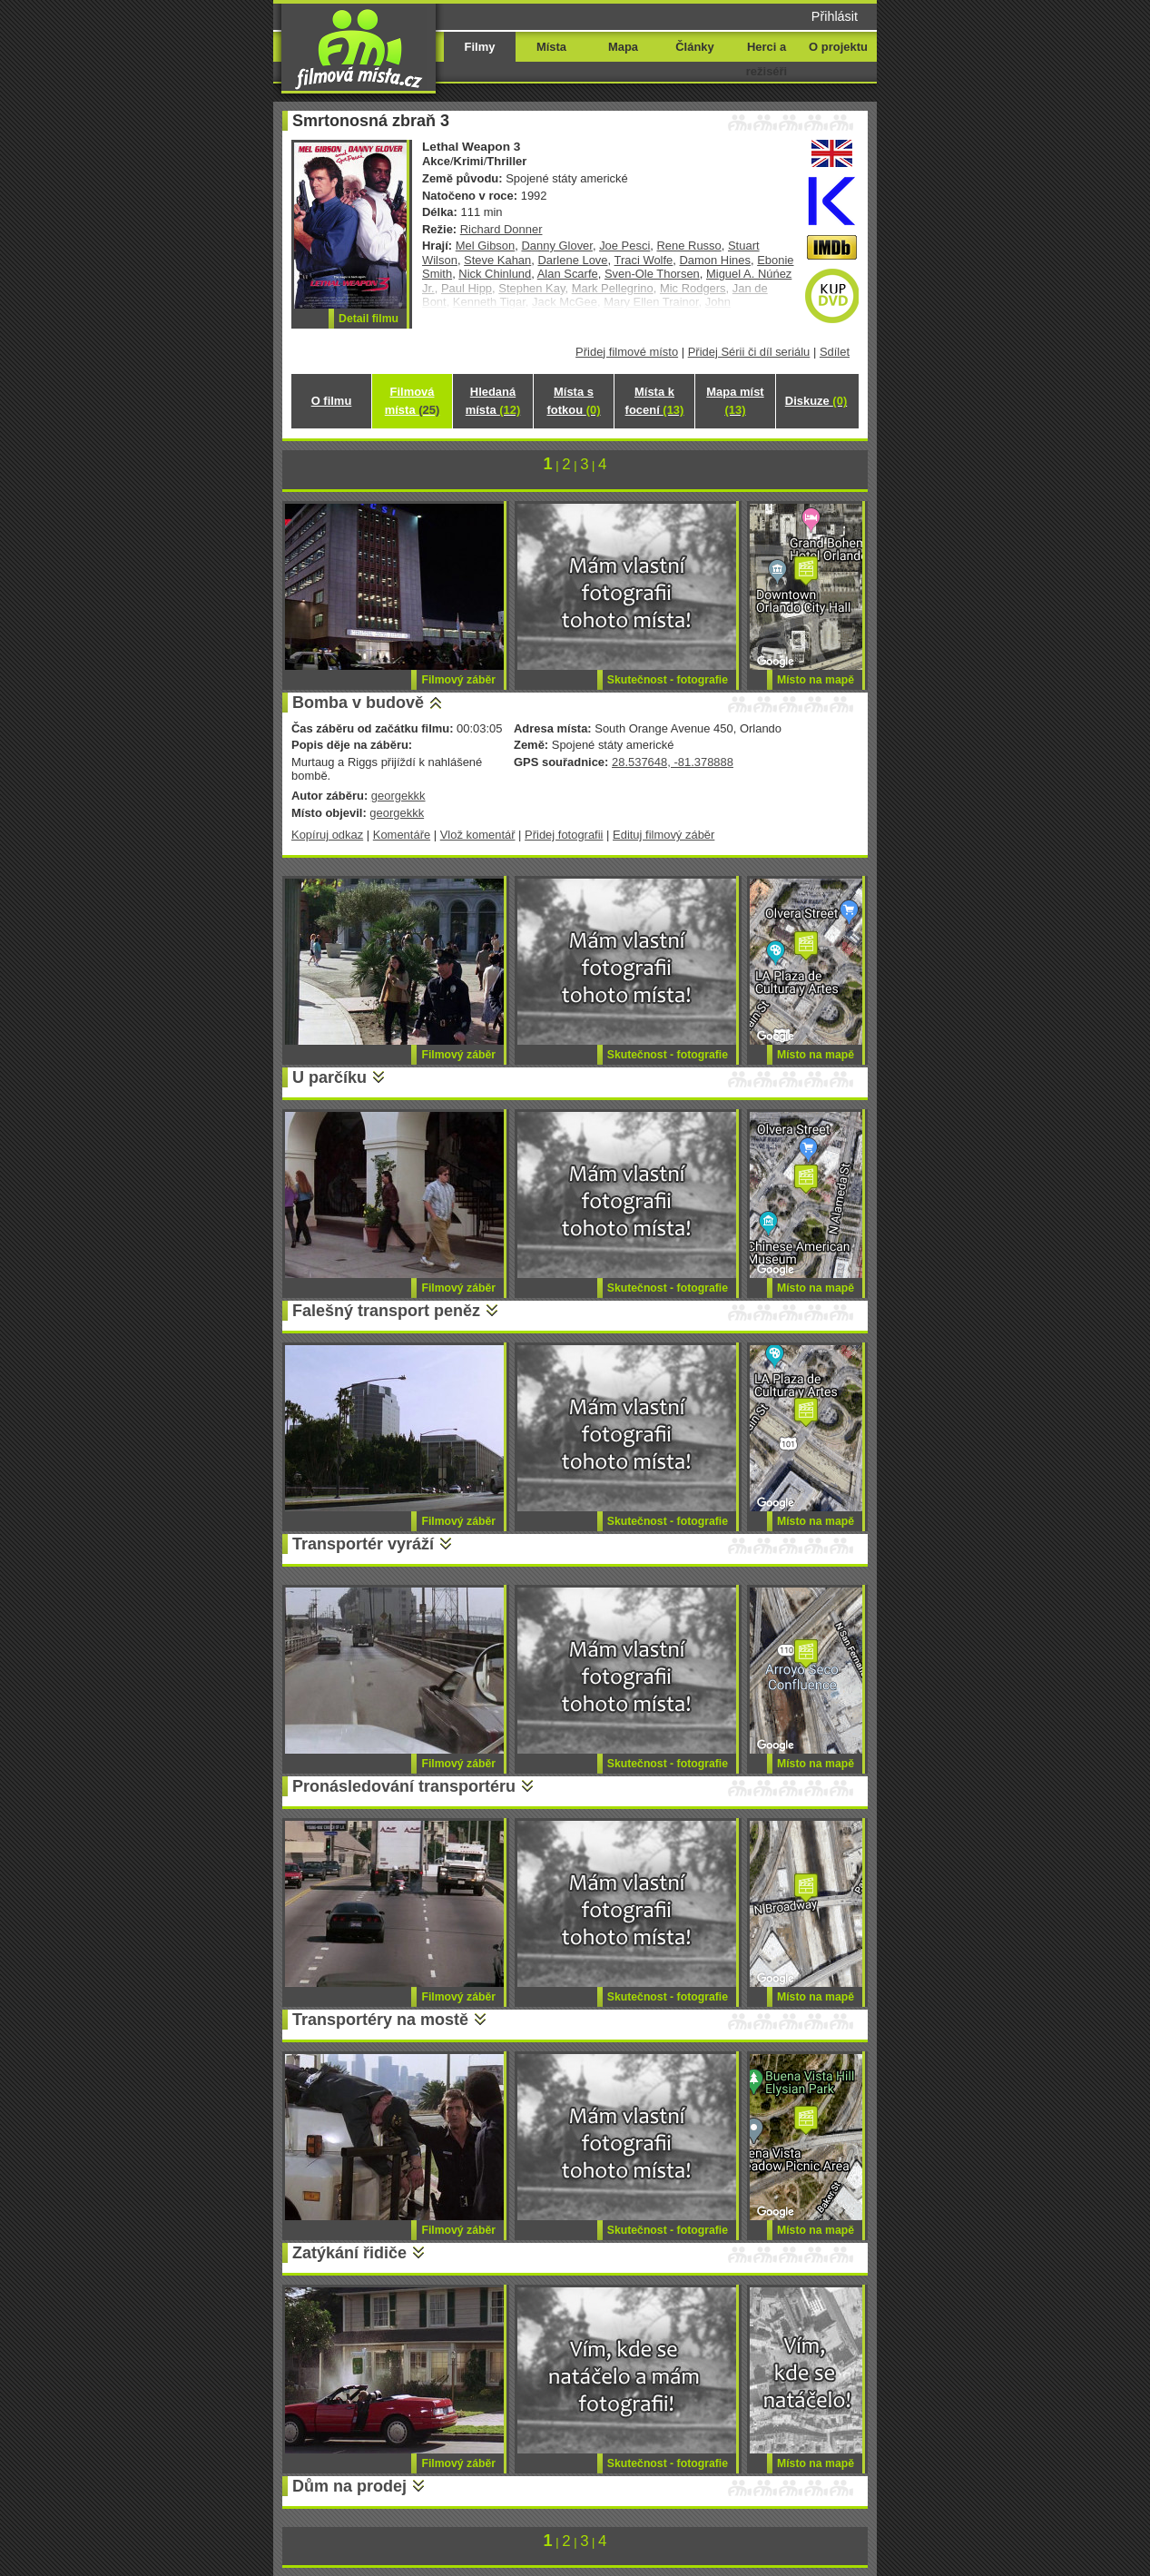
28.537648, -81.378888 (672, 762)
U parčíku (329, 1077)
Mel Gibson (486, 245)
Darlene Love (572, 260)
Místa (551, 47)
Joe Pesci (624, 245)
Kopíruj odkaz (327, 834)
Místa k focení (654, 401)
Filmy (480, 47)
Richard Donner (501, 229)
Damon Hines (714, 260)
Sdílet (835, 352)
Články (694, 47)
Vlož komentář (478, 834)
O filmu (331, 401)
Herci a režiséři (766, 59)
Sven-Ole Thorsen (652, 273)
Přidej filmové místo (626, 352)
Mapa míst (734, 401)
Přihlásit (834, 16)
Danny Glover (556, 245)
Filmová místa (412, 401)
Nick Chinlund (494, 273)
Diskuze (816, 401)
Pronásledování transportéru (404, 1786)
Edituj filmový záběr (663, 834)
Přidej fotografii (564, 834)
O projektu (838, 47)
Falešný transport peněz (386, 1311)
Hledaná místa (493, 401)
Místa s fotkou (573, 401)
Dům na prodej (349, 2486)
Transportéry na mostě (380, 2020)
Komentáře (401, 834)
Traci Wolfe (643, 260)
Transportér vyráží (363, 1544)
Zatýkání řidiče (349, 2253)
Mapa (623, 47)
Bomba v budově (358, 702)
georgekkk (398, 795)
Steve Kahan (497, 260)
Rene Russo (689, 245)
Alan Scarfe (567, 273)
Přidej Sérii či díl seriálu (749, 352)
